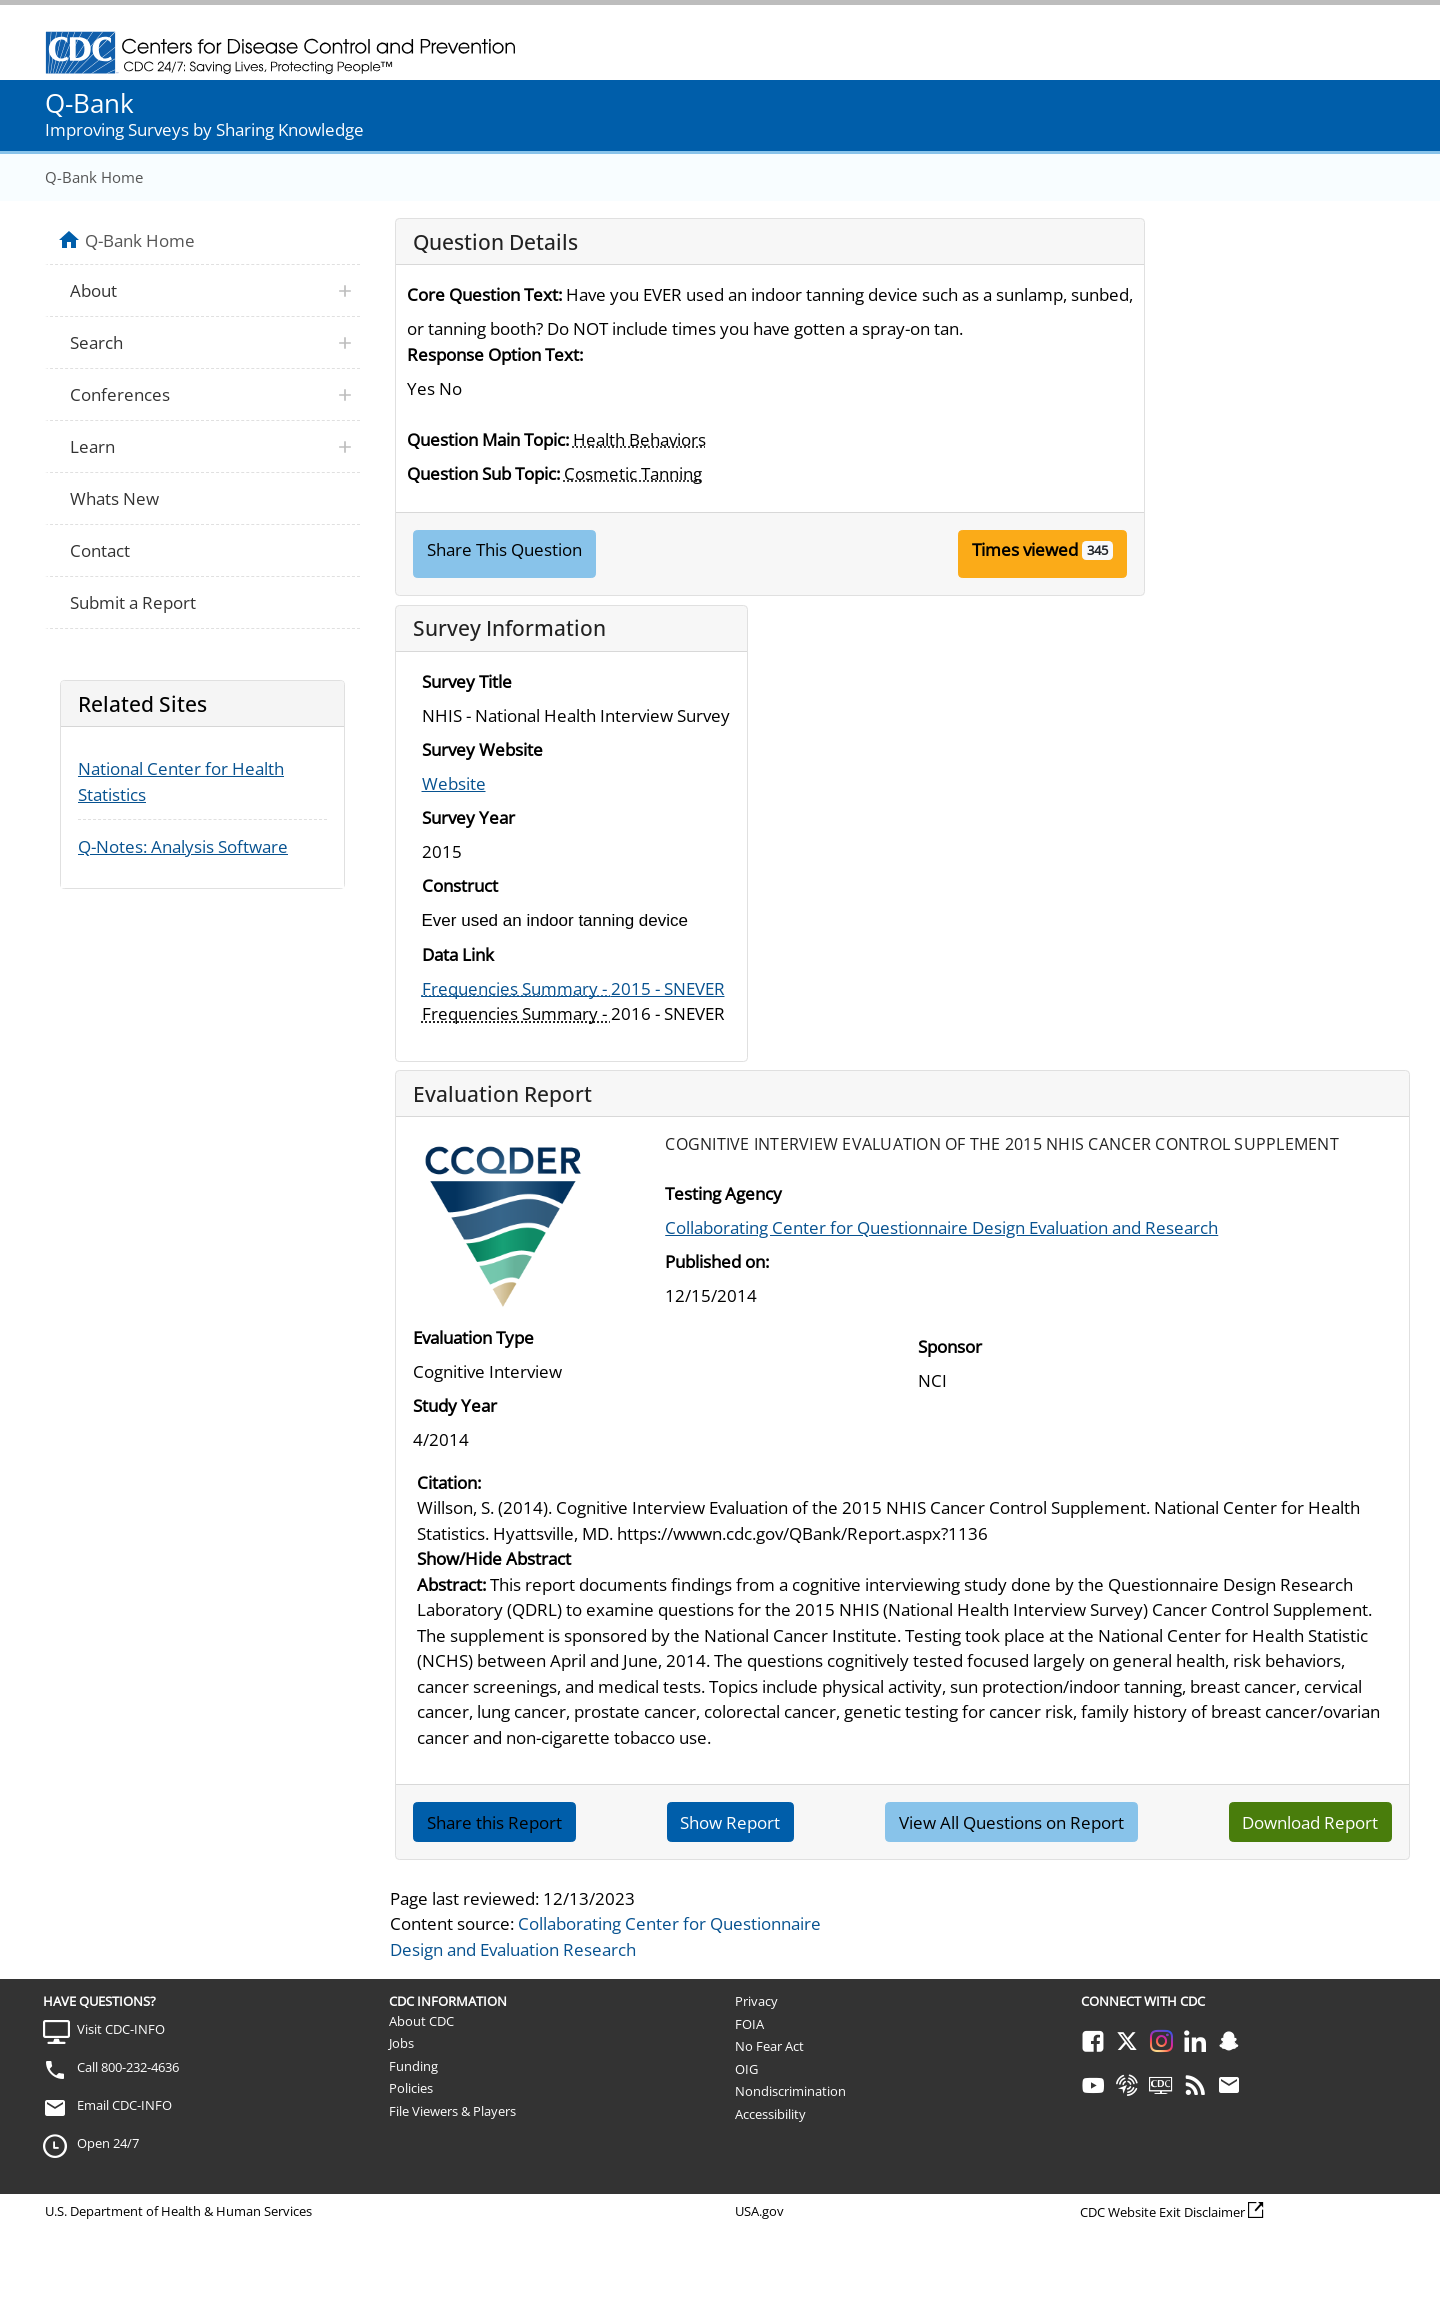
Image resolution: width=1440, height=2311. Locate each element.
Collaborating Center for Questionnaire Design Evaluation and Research (941, 1227)
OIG (746, 2069)
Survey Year (468, 817)
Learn (92, 446)
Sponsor (950, 1346)
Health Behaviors (639, 439)
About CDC (421, 2021)
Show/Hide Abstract (494, 1558)
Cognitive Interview (487, 1371)
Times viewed (1025, 549)
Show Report (730, 1822)
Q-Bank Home (94, 177)
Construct (460, 885)
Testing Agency (723, 1193)
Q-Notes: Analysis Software (183, 846)
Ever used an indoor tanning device (555, 920)
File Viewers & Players (452, 2111)
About (93, 290)
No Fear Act (769, 2046)
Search (96, 342)
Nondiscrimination (790, 2091)
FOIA (749, 2024)
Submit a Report (133, 602)
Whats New (114, 498)
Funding (413, 2066)
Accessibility (770, 2114)
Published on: (717, 1261)
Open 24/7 (108, 2143)
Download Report (1310, 1822)
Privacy (756, 2001)
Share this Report (494, 1822)
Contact (100, 550)
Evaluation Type (473, 1337)
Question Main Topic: (488, 439)
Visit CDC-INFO (121, 2029)
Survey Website (482, 749)
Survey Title (467, 681)
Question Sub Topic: (483, 473)
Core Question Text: (484, 294)
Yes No (434, 388)
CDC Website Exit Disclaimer (1162, 2212)
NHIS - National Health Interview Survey (576, 715)
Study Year (455, 1405)
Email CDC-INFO (124, 2105)
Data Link (458, 954)
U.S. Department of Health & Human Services (178, 2211)
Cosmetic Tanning (633, 473)
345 (1097, 550)
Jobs (401, 2043)
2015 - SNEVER (573, 988)
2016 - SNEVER (573, 1013)
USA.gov (759, 2211)
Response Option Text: (495, 354)
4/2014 (441, 1439)
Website (454, 783)
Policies (411, 2088)
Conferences (120, 394)
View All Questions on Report (1011, 1822)
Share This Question (504, 549)
